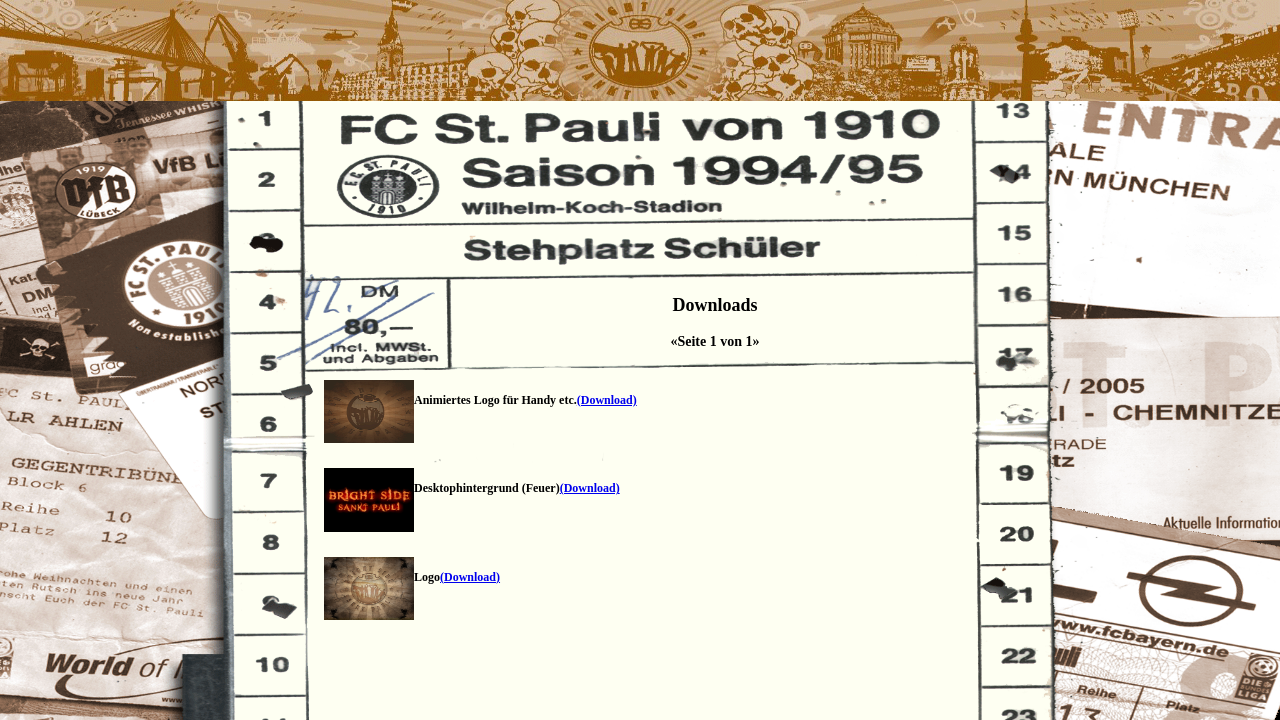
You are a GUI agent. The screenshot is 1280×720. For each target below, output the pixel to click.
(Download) (607, 400)
